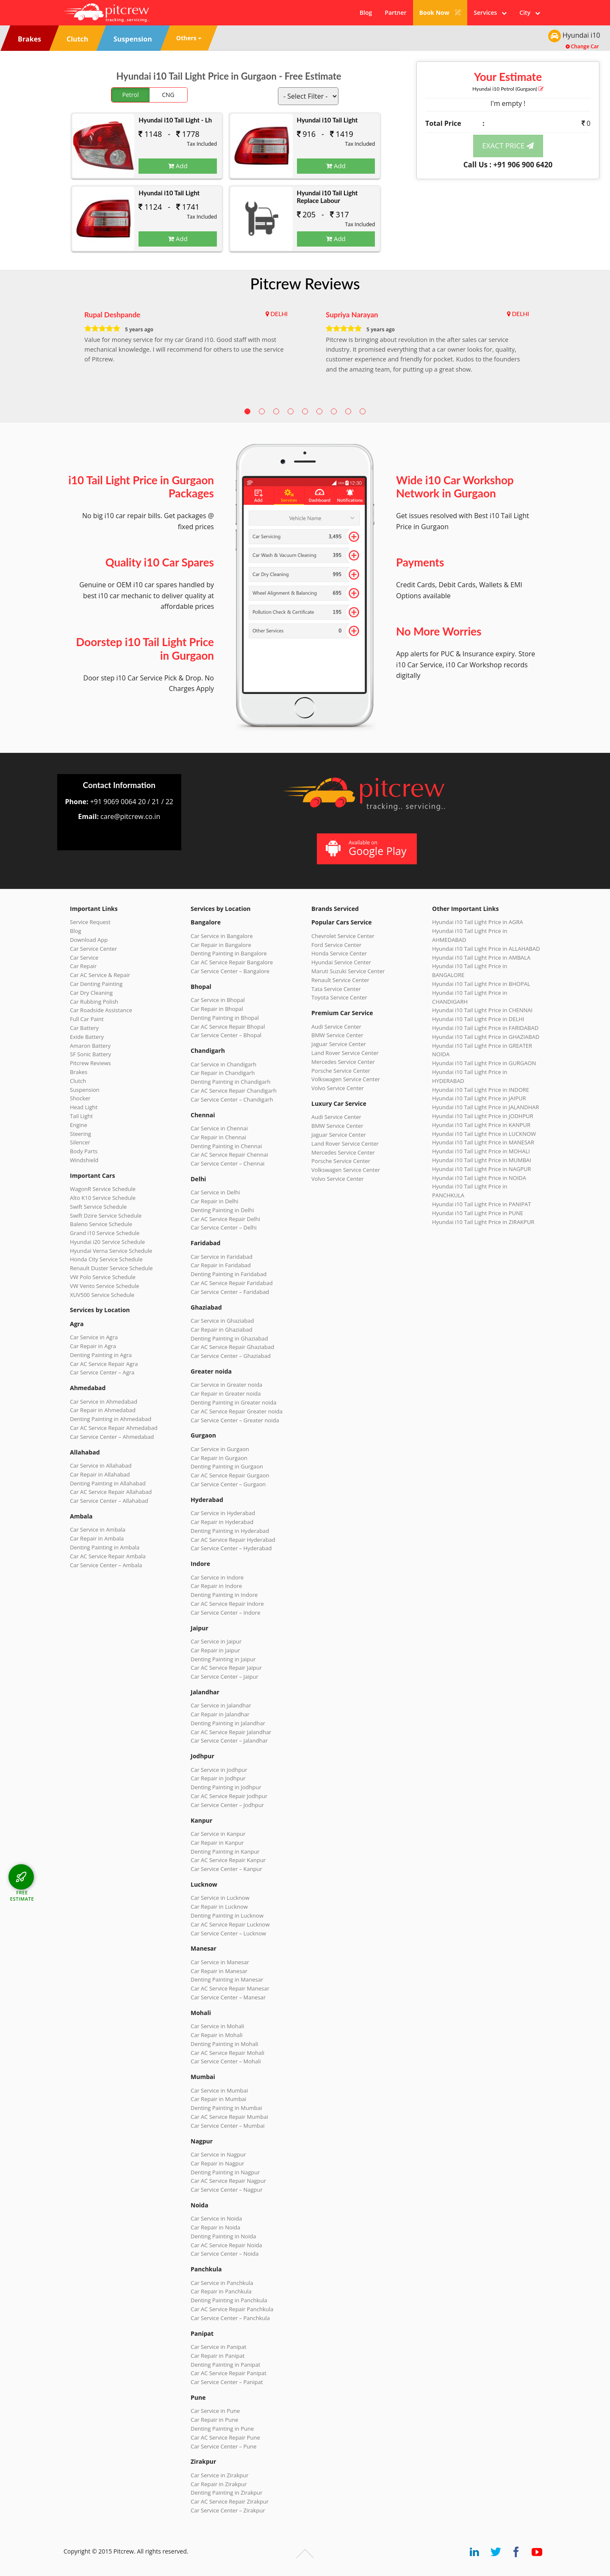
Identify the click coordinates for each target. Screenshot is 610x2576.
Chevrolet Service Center (342, 936)
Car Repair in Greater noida (226, 1393)
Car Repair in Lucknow (219, 1906)
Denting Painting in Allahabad (108, 1483)
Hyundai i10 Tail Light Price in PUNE (477, 1213)
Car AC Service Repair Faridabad (232, 1283)
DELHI (279, 313)
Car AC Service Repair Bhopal (228, 1026)
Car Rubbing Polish (94, 1001)
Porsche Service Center (340, 1070)
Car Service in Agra (94, 1337)
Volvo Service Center (337, 1088)
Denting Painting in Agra (101, 1355)
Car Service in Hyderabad (223, 1513)
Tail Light (81, 1116)
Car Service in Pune (215, 2411)
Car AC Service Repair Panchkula (232, 2309)
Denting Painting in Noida (223, 2236)
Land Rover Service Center (345, 1053)
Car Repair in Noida (215, 2227)
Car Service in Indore (217, 1577)
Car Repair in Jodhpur (218, 1778)
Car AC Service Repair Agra (104, 1364)
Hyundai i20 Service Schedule (107, 1242)
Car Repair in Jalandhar (220, 1714)
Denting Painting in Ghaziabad (229, 1338)
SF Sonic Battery (90, 1054)
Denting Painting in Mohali (224, 2044)
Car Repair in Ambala (97, 1538)
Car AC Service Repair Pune (225, 2437)
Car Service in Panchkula (222, 2283)
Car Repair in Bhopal (217, 1009)
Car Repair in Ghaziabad (221, 1329)
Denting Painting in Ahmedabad (110, 1419)
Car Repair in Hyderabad (222, 1522)
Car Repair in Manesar (219, 1971)
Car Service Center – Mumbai (228, 2125)
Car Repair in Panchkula (221, 2291)
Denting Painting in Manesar (227, 1979)
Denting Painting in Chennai (226, 1146)
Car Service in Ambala (97, 1529)
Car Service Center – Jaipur (224, 1676)
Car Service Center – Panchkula (230, 2318)
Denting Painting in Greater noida (233, 1402)
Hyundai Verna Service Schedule (111, 1251)
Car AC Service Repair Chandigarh (234, 1090)
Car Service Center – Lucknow (228, 1933)
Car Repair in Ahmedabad (103, 1410)
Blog (366, 12)
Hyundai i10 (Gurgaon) (507, 89)
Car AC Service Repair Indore (227, 1603)
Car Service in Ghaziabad (222, 1320)
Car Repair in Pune (214, 2419)
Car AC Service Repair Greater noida (237, 1411)
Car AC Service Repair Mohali (227, 2053)
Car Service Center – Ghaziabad (231, 1356)
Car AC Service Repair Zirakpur (230, 2501)
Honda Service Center (339, 953)
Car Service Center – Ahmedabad (112, 1437)
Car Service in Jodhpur (219, 1770)
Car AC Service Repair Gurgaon (230, 1475)
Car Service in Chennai (219, 1128)
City (529, 12)
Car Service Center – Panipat (227, 2382)
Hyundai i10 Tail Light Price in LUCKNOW (484, 1134)
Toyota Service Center (339, 997)
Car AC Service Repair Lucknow (230, 1924)
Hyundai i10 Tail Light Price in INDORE (480, 1090)
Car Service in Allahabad (101, 1465)
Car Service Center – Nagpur (227, 2189)
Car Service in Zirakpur (219, 2475)
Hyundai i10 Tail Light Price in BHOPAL (481, 984)
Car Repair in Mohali (216, 2035)
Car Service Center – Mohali (226, 2061)
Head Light (83, 1107)
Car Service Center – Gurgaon (228, 1484)
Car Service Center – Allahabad (109, 1501)
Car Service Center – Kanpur (226, 1869)
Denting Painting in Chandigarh (230, 1081)
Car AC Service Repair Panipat (228, 2373)
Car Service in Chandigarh (223, 1064)
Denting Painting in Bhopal (225, 1018)
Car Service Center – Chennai (227, 1163)
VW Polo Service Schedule (103, 1277)
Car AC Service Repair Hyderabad (233, 1539)
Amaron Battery (90, 1045)
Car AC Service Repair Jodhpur (229, 1796)
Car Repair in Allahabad (100, 1474)
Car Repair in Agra (93, 1346)
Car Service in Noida (216, 2218)
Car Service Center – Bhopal (226, 1035)
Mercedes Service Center (343, 1062)
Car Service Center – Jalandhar (229, 1740)
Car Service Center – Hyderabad (231, 1548)
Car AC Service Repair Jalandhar (231, 1732)
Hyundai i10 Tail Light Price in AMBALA (481, 957)
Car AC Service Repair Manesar (230, 1988)
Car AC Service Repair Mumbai (229, 2117)
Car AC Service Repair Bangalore (232, 962)
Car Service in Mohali (217, 2026)
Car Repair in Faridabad (221, 1265)
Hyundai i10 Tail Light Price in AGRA (477, 922)
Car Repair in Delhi (214, 1201)
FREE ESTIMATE (22, 1895)
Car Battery (84, 1028)
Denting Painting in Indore (224, 1595)
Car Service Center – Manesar (228, 1997)
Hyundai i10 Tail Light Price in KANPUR (481, 1125)
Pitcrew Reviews (305, 283)
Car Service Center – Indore (225, 1612)
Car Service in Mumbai (219, 2090)
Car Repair (83, 966)
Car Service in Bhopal (218, 1000)
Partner (395, 12)
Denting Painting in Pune (222, 2428)
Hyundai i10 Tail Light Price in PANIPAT (481, 1204)
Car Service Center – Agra (102, 1372)
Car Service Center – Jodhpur (227, 1805)
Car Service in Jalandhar (221, 1705)
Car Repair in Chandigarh (223, 1073)
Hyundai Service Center (341, 962)
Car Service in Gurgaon (220, 1449)
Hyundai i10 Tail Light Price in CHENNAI (482, 1010)
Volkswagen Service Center (345, 1079)
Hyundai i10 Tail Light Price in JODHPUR (482, 1116)
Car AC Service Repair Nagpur (228, 2181)
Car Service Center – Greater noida (235, 1420)
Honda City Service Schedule (106, 1259)
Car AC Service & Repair (100, 975)
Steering (80, 1134)
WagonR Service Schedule (103, 1189)
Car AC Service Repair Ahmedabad (114, 1428)
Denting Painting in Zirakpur (227, 2492)
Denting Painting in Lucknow (227, 1915)
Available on (365, 848)
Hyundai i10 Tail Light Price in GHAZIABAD (485, 1037)
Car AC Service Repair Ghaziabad (232, 1347)
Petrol (130, 95)
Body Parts (83, 1151)
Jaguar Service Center (338, 1044)
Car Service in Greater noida (226, 1384)
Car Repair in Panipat (217, 2355)
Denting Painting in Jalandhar (228, 1723)
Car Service (84, 957)
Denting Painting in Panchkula (229, 2300)
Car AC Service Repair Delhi (225, 1219)
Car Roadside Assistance (101, 1010)
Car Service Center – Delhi (224, 1227)
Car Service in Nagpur (218, 2154)
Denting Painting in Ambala (104, 1547)
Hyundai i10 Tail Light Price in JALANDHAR (485, 1107)
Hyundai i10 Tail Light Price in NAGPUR (481, 1169)
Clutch (78, 1081)
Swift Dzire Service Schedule (105, 1215)
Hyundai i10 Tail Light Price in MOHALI (481, 1151)
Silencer (80, 1142)
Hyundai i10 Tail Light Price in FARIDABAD (485, 1028)
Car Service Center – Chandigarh (232, 1099)
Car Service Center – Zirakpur (228, 2510)
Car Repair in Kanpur (217, 1842)
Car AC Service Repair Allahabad (111, 1492)
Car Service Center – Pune (224, 2446)
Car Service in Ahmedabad (103, 1401)
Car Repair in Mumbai (218, 2099)
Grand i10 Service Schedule (104, 1233)
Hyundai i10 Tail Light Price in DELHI (478, 1019)
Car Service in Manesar (220, 1962)
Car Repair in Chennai (218, 1137)
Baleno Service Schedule (101, 1224)
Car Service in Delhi (215, 1192)
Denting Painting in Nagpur (225, 2172)
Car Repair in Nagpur (217, 2163)
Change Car (582, 46)
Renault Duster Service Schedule (111, 1268)
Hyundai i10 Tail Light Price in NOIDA (479, 1178)
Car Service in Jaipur (216, 1641)
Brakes (78, 1072)
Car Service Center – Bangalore (230, 971)
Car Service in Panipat (218, 2347)
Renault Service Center (340, 980)
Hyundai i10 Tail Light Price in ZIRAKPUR (483, 1222)
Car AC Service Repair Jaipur (226, 1667)
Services (490, 12)
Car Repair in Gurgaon (219, 1458)
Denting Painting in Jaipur (223, 1659)
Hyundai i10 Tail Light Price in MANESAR (483, 1142)
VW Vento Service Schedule (104, 1286)
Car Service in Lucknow (220, 1897)
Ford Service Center (336, 945)
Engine (78, 1125)
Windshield (84, 1160)
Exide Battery (87, 1037)
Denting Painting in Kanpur (225, 1851)
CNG (168, 95)
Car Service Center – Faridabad (230, 1292)
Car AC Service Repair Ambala (108, 1556)
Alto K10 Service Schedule (103, 1198)
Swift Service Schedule (98, 1206)
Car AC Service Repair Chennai (229, 1154)
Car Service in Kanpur (218, 1834)
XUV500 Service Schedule (102, 1295)
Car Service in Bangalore (222, 936)
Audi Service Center (336, 1026)
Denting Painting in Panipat (225, 2364)
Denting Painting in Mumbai (226, 2108)
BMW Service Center (337, 1035)
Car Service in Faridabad (221, 1256)
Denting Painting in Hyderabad (230, 1531)
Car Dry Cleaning (91, 993)
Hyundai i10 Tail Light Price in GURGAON (484, 1063)
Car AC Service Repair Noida (226, 2245)
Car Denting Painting (96, 984)
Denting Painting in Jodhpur (226, 1787)
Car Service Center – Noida (225, 2253)
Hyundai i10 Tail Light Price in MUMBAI (481, 1160)
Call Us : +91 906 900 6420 (507, 164)
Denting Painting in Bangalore (229, 953)
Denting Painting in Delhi (222, 1210)
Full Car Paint (87, 1019)
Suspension (85, 1090)
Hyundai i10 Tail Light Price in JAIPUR (479, 1098)
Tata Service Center (336, 989)
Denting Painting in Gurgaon (227, 1466)
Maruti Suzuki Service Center (348, 971)
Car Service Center (93, 948)
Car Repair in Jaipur (215, 1650)
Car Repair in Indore (216, 1586)
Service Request (90, 922)
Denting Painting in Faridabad (228, 1274)
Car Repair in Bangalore (221, 945)
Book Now (440, 12)
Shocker (80, 1098)
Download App (89, 940)
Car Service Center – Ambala (106, 1565)
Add (178, 165)
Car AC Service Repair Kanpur (228, 1860)
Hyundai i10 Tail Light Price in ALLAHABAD (486, 948)
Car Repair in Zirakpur (219, 2484)
